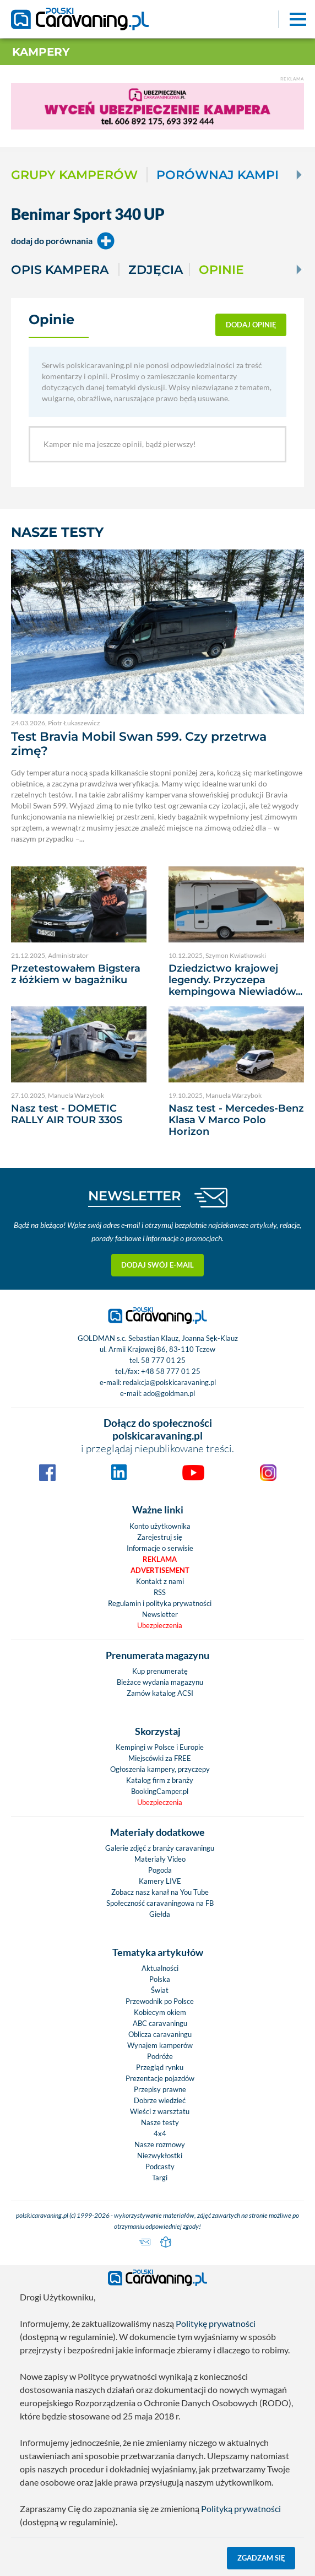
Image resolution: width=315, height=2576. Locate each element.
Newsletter (160, 1614)
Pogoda (160, 1870)
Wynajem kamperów (160, 2045)
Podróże (160, 2056)
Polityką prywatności (241, 2508)
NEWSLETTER (134, 1196)
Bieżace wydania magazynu (160, 1682)
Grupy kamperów (74, 175)
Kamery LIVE (160, 1881)
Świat (160, 1990)
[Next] (298, 175)
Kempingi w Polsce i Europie (160, 1747)
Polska (159, 1979)
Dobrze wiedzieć (160, 2100)
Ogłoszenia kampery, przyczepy (160, 1769)
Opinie (221, 269)
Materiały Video (160, 1859)
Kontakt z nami (160, 1581)
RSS (160, 1592)
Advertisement (160, 1570)
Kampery (41, 51)
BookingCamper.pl (159, 1791)
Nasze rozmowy (159, 2144)
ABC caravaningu (160, 2023)
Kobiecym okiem (160, 2012)
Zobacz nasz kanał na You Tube (160, 1892)
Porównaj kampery (228, 175)
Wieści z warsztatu (159, 2111)
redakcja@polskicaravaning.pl (169, 1382)
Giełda (159, 1914)
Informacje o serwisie (160, 1548)
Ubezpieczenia (159, 1625)
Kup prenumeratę (160, 1671)
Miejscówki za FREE (159, 1758)
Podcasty (160, 2166)
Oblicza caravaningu (160, 2034)
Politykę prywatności (216, 2323)
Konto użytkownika (160, 1526)
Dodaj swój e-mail (157, 1264)
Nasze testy (160, 2122)
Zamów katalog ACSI (160, 1693)
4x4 (160, 2133)
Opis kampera (59, 269)
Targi (159, 2177)
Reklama (160, 1559)
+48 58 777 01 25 (170, 1371)
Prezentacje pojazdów (160, 2078)
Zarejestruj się (159, 1537)
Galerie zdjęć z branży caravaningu (159, 1848)
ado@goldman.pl (169, 1393)
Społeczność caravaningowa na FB (160, 1903)
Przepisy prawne (160, 2089)
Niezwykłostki (159, 2155)
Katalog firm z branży (159, 1780)
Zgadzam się (261, 2557)
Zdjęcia (155, 269)
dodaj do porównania (63, 241)
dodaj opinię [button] (251, 324)
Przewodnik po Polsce (160, 2001)
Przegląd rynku (159, 2067)
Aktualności (160, 1968)
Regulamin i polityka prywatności (159, 1603)
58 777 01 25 (163, 1360)
